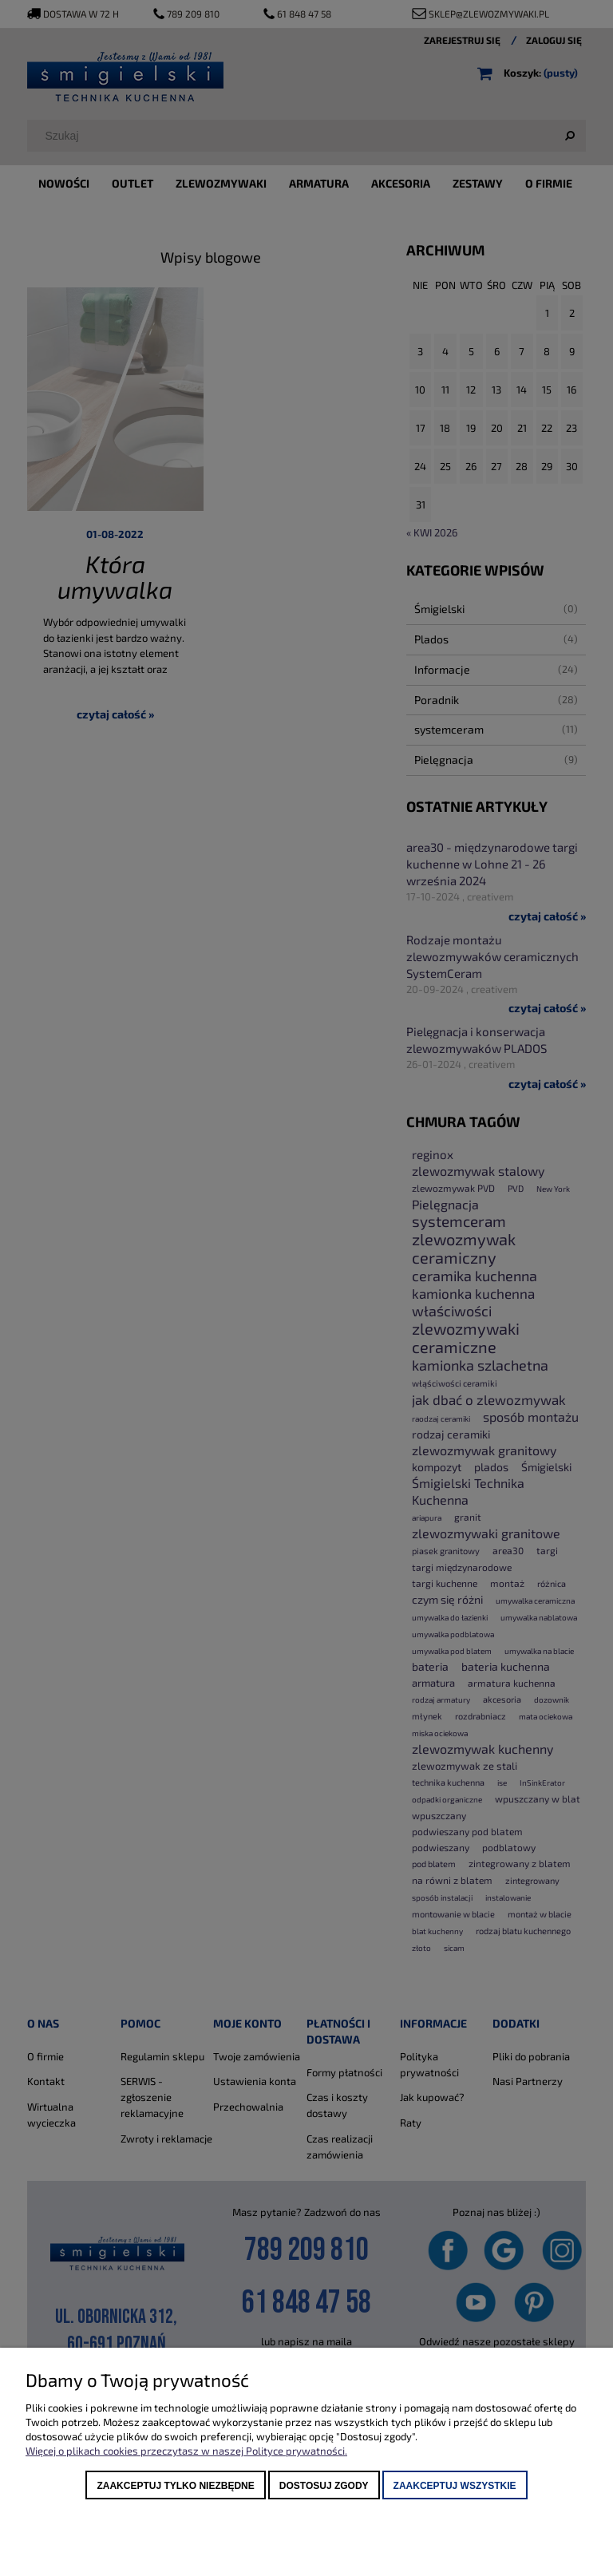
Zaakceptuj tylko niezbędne (175, 2485)
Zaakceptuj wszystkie (455, 2485)
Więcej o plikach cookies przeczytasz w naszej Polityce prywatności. (186, 2450)
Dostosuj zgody (324, 2485)
